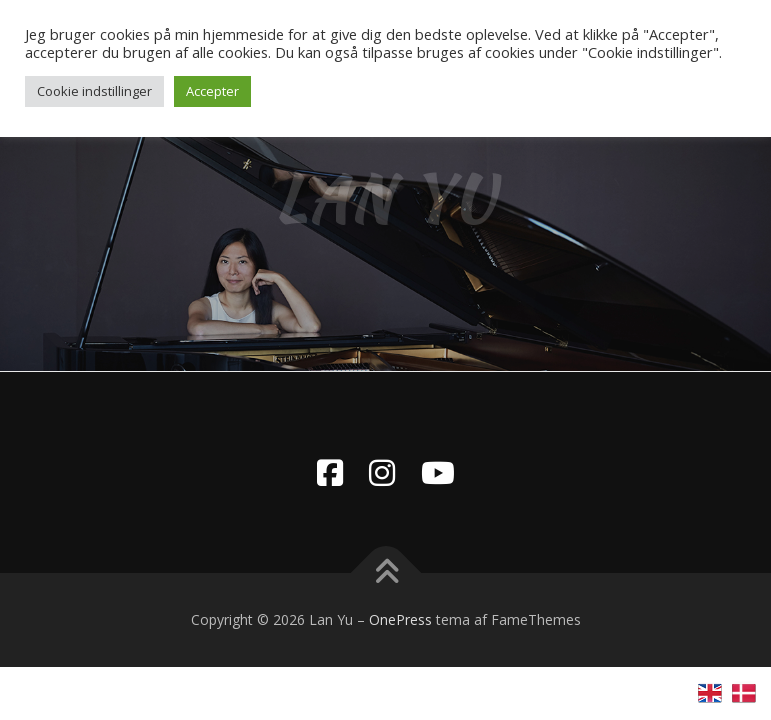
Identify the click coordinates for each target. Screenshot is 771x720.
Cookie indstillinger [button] (94, 91)
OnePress (400, 619)
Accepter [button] (212, 91)
